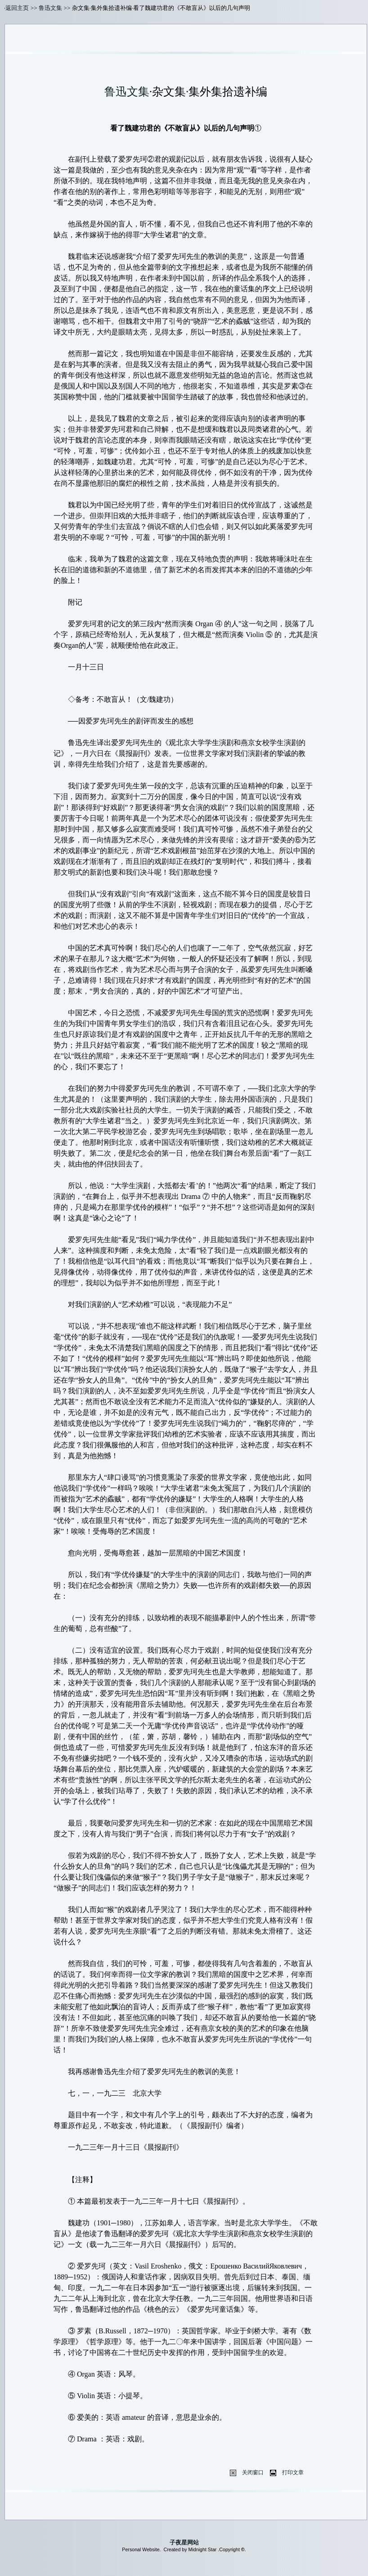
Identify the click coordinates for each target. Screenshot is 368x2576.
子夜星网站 (184, 2542)
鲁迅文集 (50, 8)
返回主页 (17, 8)
